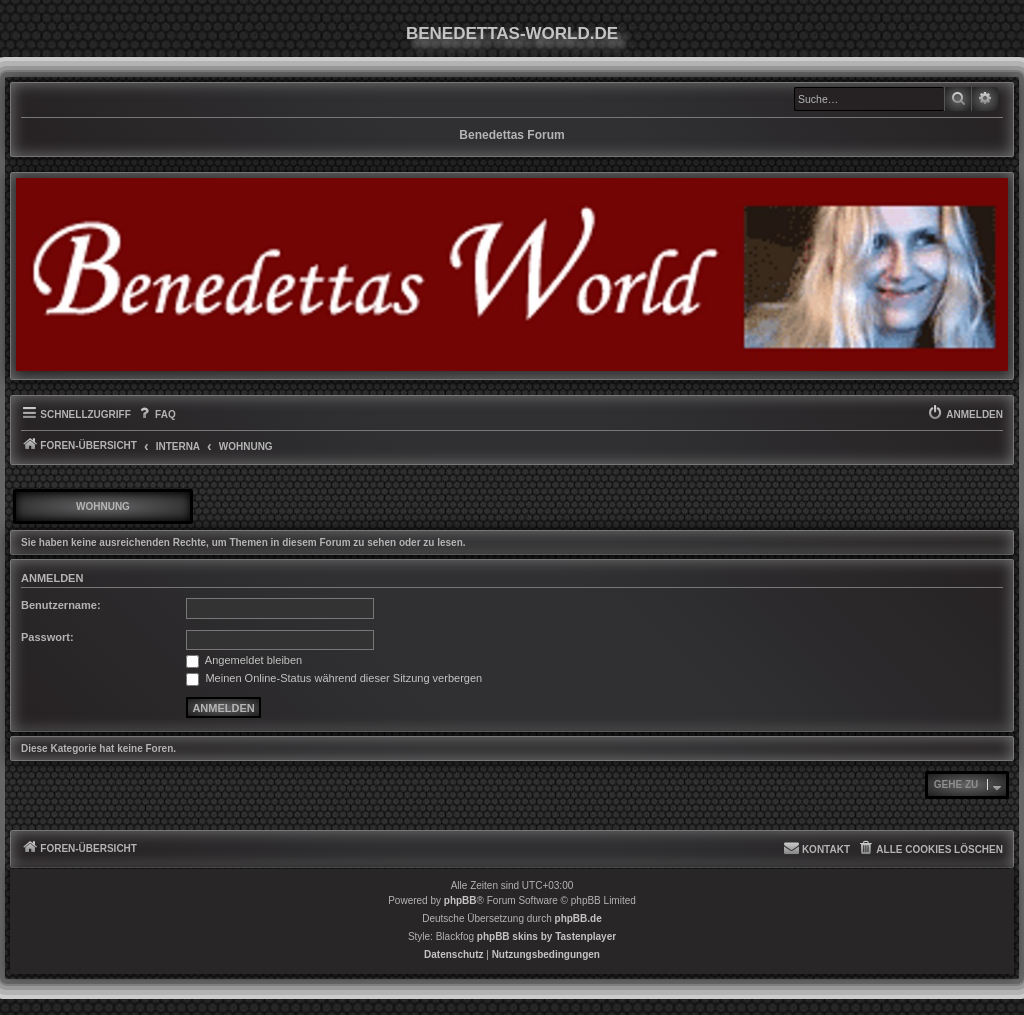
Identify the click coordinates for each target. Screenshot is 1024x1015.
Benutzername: (61, 605)
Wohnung (103, 506)
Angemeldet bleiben (244, 660)
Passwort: (47, 637)
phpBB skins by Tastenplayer (546, 936)
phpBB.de (578, 918)
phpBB (460, 900)
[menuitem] (156, 415)
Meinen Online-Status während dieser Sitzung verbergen (334, 678)
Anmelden (52, 578)
